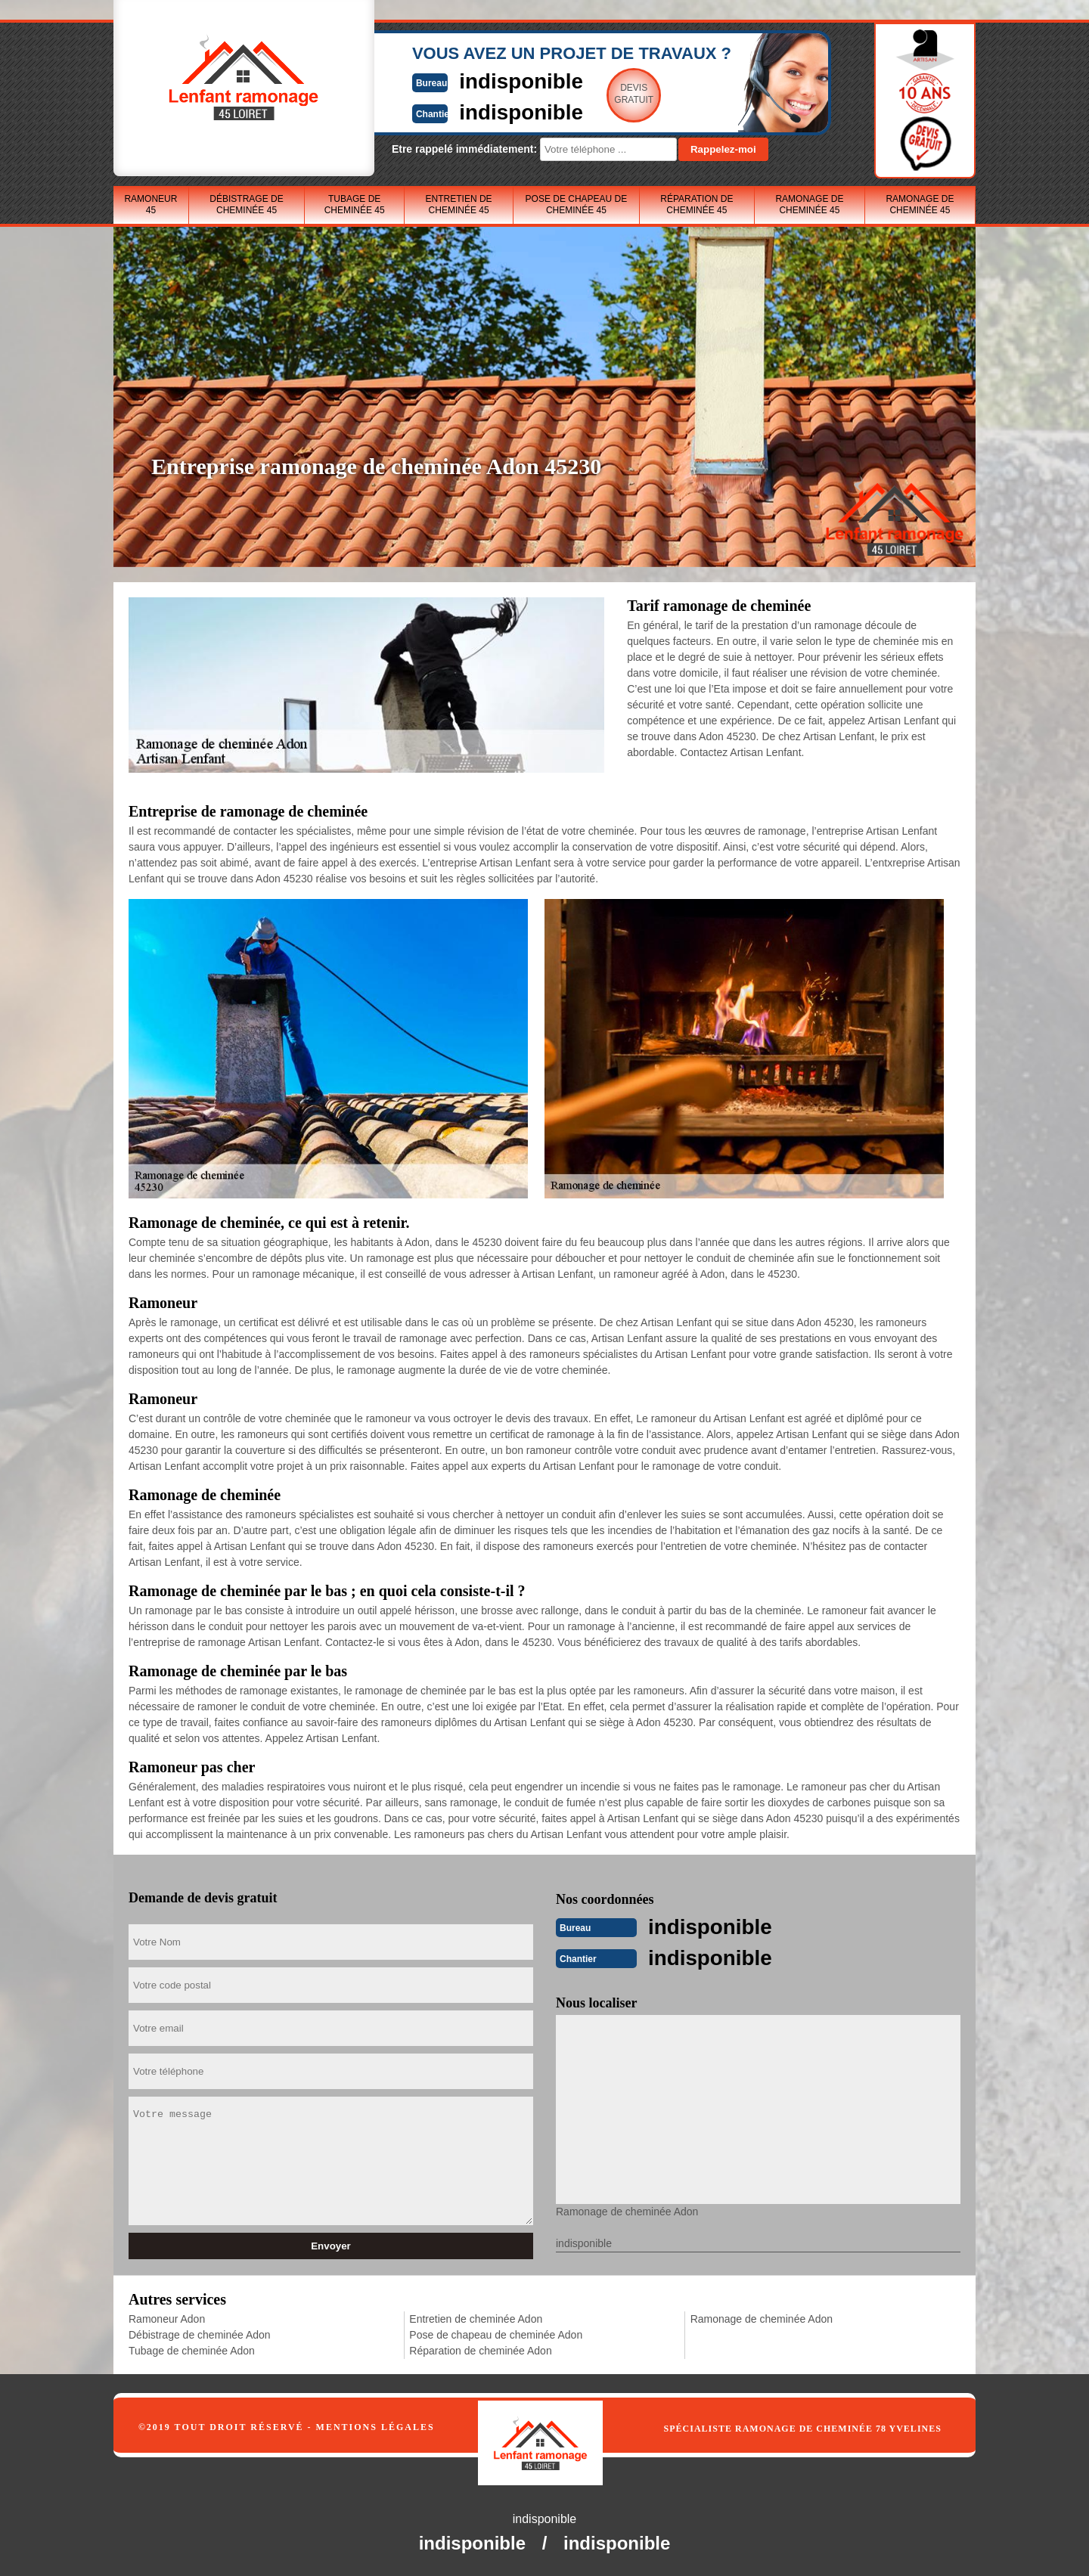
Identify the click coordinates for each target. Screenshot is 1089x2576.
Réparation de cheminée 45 (696, 204)
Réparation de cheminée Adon (480, 2349)
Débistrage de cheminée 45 (246, 204)
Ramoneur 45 (150, 204)
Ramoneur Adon (167, 2317)
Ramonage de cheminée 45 (809, 204)
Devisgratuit (614, 93)
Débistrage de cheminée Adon (200, 2333)
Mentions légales (375, 2425)
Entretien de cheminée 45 (459, 204)
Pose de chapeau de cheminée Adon (495, 2333)
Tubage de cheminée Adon (192, 2349)
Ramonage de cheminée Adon (761, 2317)
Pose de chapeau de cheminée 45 (577, 204)
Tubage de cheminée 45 (354, 204)
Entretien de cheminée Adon (475, 2317)
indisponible (499, 80)
